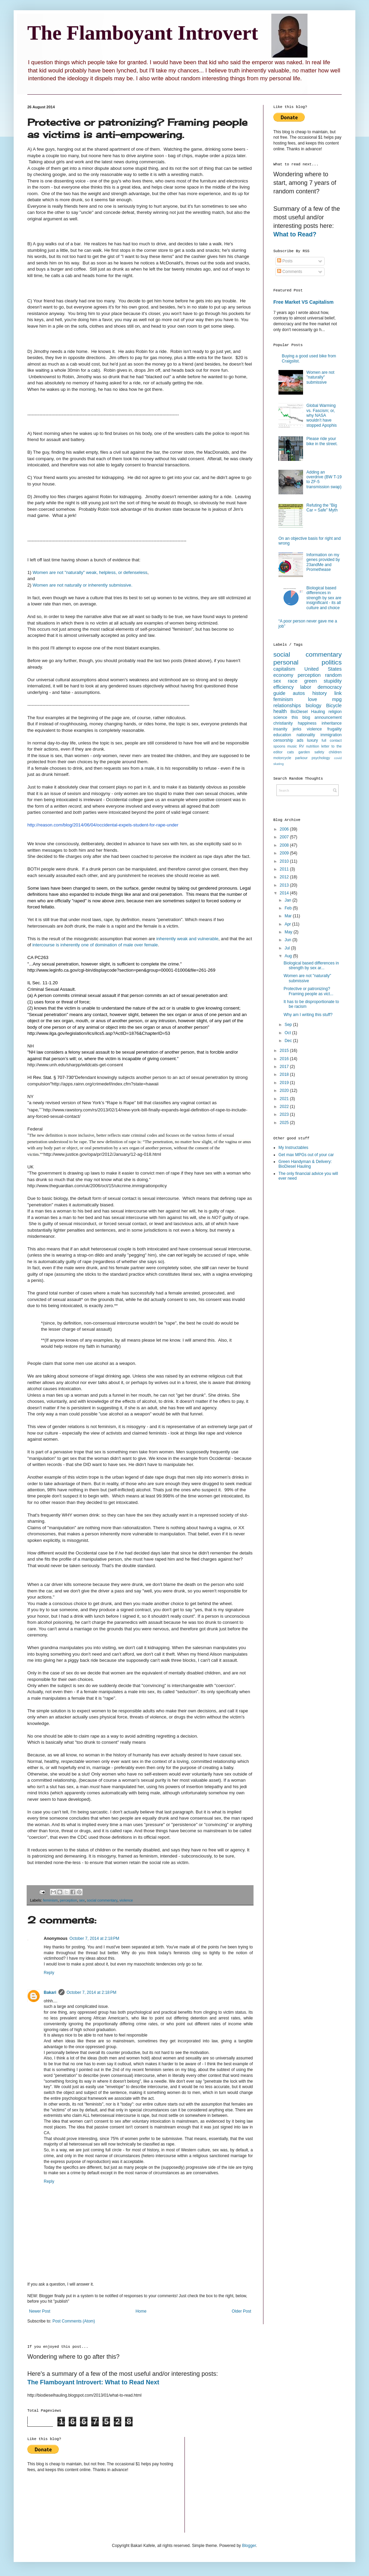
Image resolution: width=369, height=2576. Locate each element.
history (319, 693)
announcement (328, 717)
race (292, 681)
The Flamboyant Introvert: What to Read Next (93, 2382)
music (292, 746)
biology (314, 705)
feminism (50, 1900)
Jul (288, 948)
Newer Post (39, 2311)
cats (290, 752)
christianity (283, 723)
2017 (285, 1066)
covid (338, 758)
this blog (301, 717)
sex (82, 1900)
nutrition (312, 746)
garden (304, 752)
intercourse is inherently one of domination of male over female (95, 944)
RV (301, 746)
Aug (289, 956)
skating (278, 764)
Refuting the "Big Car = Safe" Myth (322, 507)
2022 (285, 1106)
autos (299, 693)
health (280, 711)
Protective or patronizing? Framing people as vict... (308, 991)
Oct (288, 1032)
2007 (285, 837)
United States (323, 669)
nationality (306, 734)
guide (279, 693)
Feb (289, 908)
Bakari (50, 1992)
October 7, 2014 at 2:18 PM (94, 1938)
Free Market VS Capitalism (303, 302)
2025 (285, 1122)
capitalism (284, 669)
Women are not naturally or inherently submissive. (82, 585)
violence (126, 1900)
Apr (288, 924)
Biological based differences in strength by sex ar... (311, 965)
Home (141, 2311)
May (289, 932)
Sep (289, 1024)
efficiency (283, 687)
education (282, 734)
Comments (289, 271)
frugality (334, 729)
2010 (285, 861)
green (310, 681)
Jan (288, 900)
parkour (301, 758)
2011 (285, 869)
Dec (289, 1040)
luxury (312, 740)
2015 (285, 1050)
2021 (285, 1098)
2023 (285, 1114)
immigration (331, 734)
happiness (307, 723)
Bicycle (334, 705)
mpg (337, 699)
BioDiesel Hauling (307, 711)
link (338, 693)
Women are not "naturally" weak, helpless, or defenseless (89, 572)
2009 (285, 853)
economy (283, 675)
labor (305, 687)
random (333, 675)
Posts (284, 261)
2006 (285, 829)
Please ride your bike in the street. (322, 441)
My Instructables (293, 1147)
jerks (297, 729)
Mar (289, 916)
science (280, 717)
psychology (321, 758)
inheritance (332, 723)
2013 (285, 885)
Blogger (249, 2545)
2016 (285, 1058)
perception (68, 1900)
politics (332, 662)
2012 (285, 877)
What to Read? (294, 234)
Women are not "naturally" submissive (320, 377)
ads (300, 740)
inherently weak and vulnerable (187, 938)
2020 (285, 1090)
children (335, 752)
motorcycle (282, 758)
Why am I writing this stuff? (308, 1014)
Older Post (241, 2311)
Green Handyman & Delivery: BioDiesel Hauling (305, 1164)
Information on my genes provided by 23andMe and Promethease (323, 562)
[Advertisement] (300, 1294)
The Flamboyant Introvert (142, 33)
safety (319, 752)
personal (286, 662)
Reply (49, 1972)
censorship (283, 740)
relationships (287, 705)
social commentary (102, 1900)
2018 (285, 1074)
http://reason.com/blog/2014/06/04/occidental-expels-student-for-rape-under (102, 824)
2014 (285, 893)
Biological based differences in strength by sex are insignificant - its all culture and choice (323, 598)
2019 (285, 1082)
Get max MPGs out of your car (306, 1154)
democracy (330, 687)
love (312, 699)
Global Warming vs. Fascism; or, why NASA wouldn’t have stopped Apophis (321, 415)
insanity (280, 729)
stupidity (333, 681)
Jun (288, 939)
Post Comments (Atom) (73, 2321)
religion (335, 711)
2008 (285, 845)
